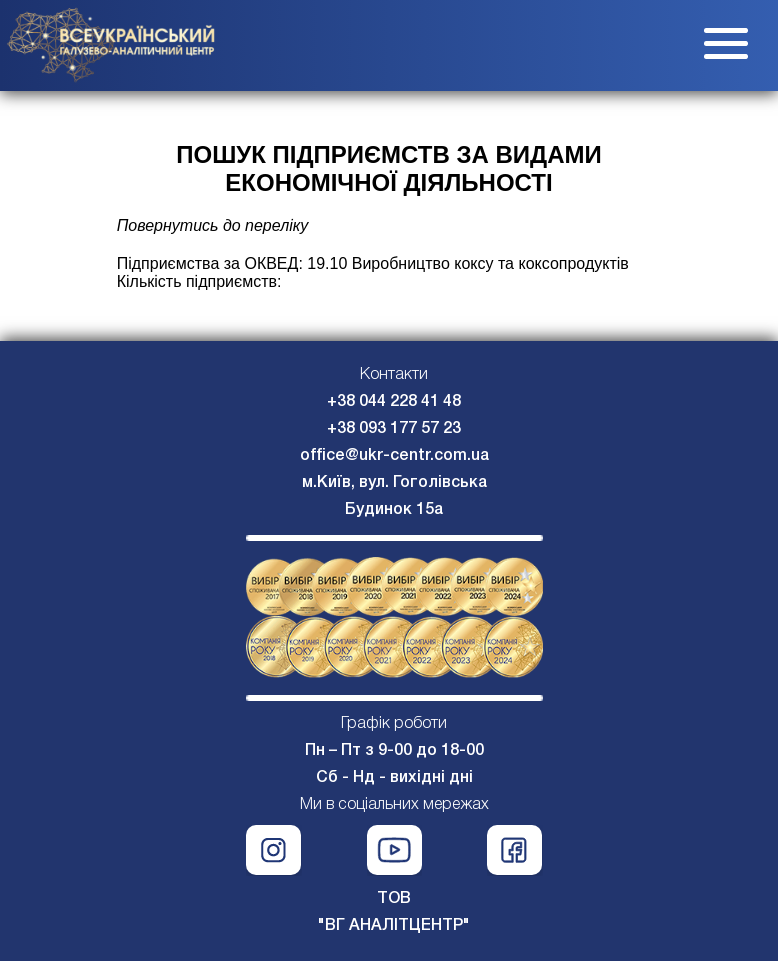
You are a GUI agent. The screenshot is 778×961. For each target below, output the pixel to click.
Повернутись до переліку (213, 225)
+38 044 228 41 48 (394, 402)
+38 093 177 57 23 (394, 429)
